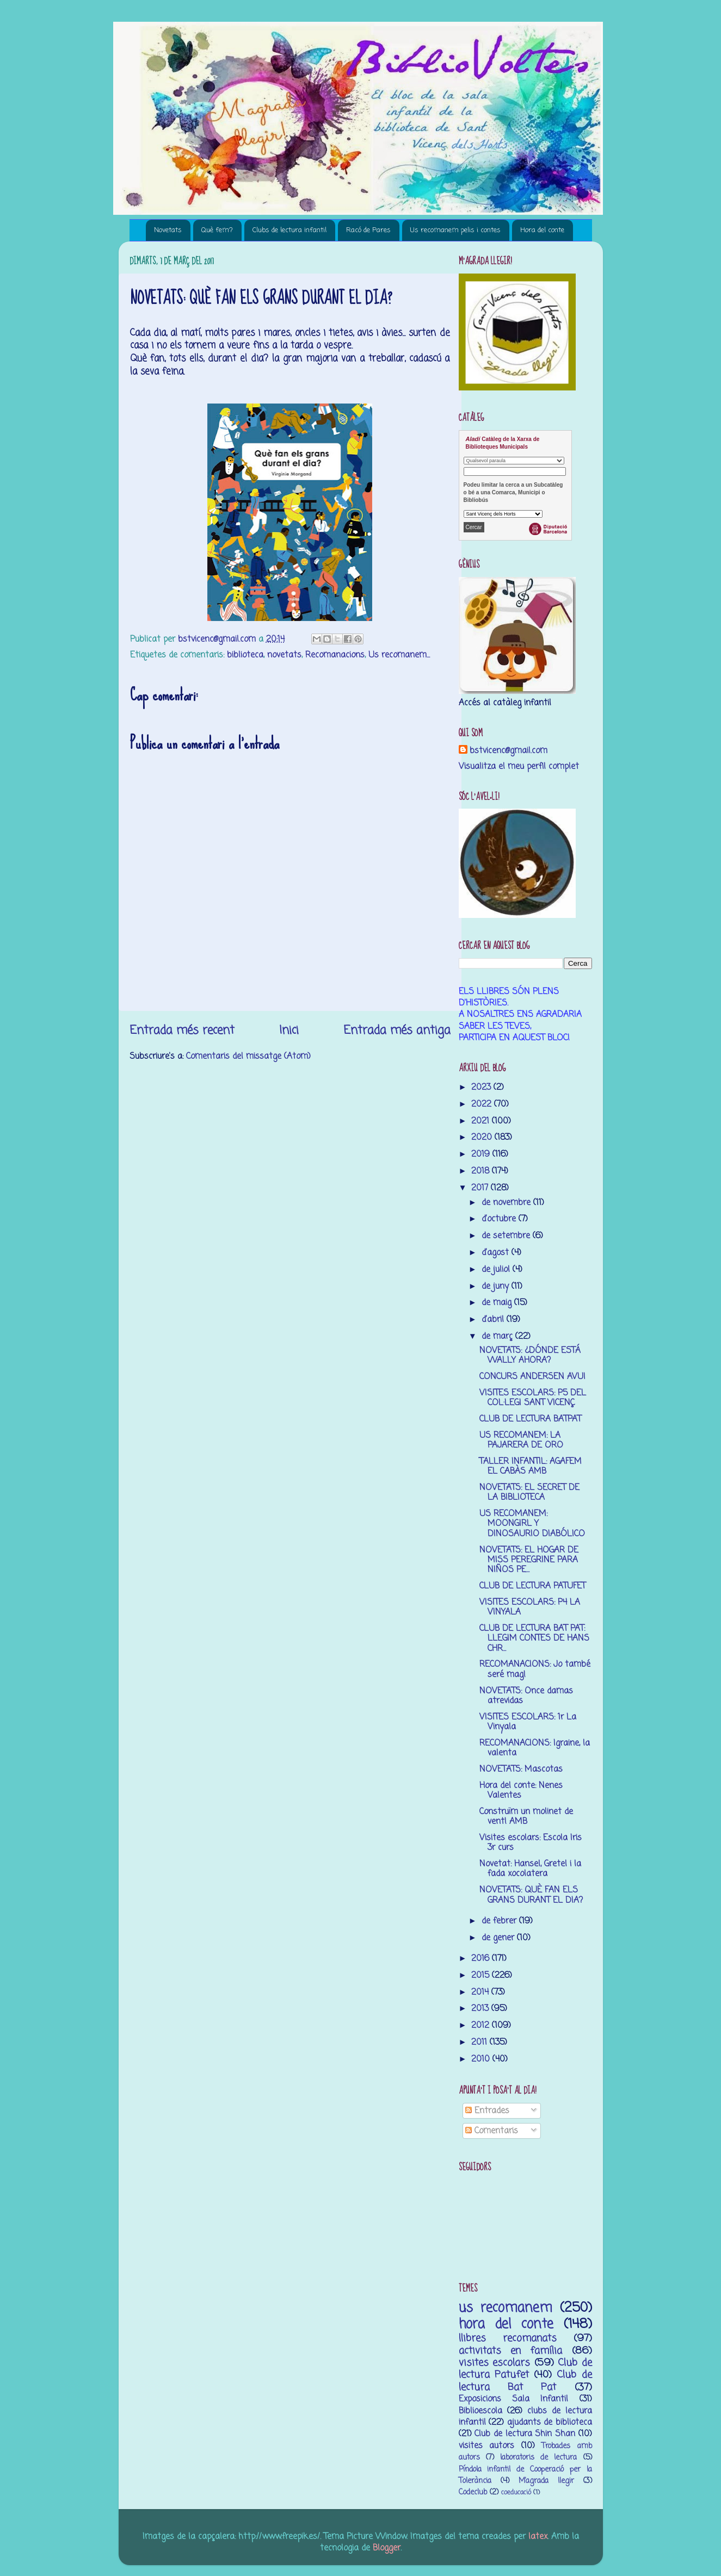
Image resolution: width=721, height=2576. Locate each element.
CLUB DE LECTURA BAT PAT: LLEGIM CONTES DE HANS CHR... (534, 1638)
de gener (499, 1938)
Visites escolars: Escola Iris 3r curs (530, 1843)
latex (537, 2536)
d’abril (494, 1319)
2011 (480, 2042)
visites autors (487, 2446)
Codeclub (473, 2492)
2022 (482, 1104)
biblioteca (245, 655)
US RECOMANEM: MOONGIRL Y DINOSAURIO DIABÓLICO (532, 1523)
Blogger (386, 2548)
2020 (483, 1137)
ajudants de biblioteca (549, 2422)
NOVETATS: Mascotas (521, 1769)
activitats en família (511, 2350)
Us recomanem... (399, 655)
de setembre (507, 1236)
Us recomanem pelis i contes (455, 230)
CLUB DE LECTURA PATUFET (532, 1586)
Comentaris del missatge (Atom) (248, 1056)
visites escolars (495, 2362)
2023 (482, 1087)
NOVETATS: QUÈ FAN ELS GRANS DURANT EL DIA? (531, 1895)
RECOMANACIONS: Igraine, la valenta (534, 1748)
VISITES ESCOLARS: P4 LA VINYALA (529, 1607)
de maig (498, 1302)
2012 (481, 2025)
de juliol (497, 1269)
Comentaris (491, 2131)
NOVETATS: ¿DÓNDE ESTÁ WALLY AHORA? (530, 1355)
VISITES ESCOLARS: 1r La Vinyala (527, 1722)
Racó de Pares (368, 230)
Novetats (168, 230)
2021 (481, 1121)
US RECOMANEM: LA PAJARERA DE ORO (521, 1440)
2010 (481, 2059)
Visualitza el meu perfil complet (519, 766)
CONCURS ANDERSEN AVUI (532, 1376)
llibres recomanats (508, 2338)
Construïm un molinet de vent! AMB (526, 1816)
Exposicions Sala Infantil (514, 2399)
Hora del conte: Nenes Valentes (521, 1790)
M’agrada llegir (546, 2481)
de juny (497, 1286)
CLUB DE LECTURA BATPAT (530, 1419)
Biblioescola (480, 2411)
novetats (284, 655)
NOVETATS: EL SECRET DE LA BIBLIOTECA (529, 1492)
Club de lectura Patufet (525, 2368)
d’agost (497, 1252)
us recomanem (505, 2308)
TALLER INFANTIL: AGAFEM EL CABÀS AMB (530, 1466)
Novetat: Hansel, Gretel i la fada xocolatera (530, 1869)
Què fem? (217, 230)
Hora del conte (542, 230)
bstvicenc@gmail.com (508, 750)
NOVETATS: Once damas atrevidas (526, 1696)
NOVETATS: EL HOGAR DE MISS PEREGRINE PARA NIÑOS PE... (528, 1560)
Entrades (487, 2111)
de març (498, 1336)
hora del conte (506, 2324)
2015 (481, 1975)
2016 (481, 1958)
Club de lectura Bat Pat (525, 2380)
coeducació (516, 2492)
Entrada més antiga (397, 1030)
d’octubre (500, 1219)
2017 (481, 1188)
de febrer (500, 1921)
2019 (481, 1154)
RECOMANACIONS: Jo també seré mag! (534, 1669)
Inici (289, 1030)
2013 (481, 2008)
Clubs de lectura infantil (289, 230)
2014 (481, 1992)
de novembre (507, 1202)
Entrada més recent (182, 1030)
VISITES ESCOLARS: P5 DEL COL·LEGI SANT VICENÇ (532, 1398)
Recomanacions (335, 655)
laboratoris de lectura (538, 2457)
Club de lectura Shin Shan (524, 2434)
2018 (481, 1171)
